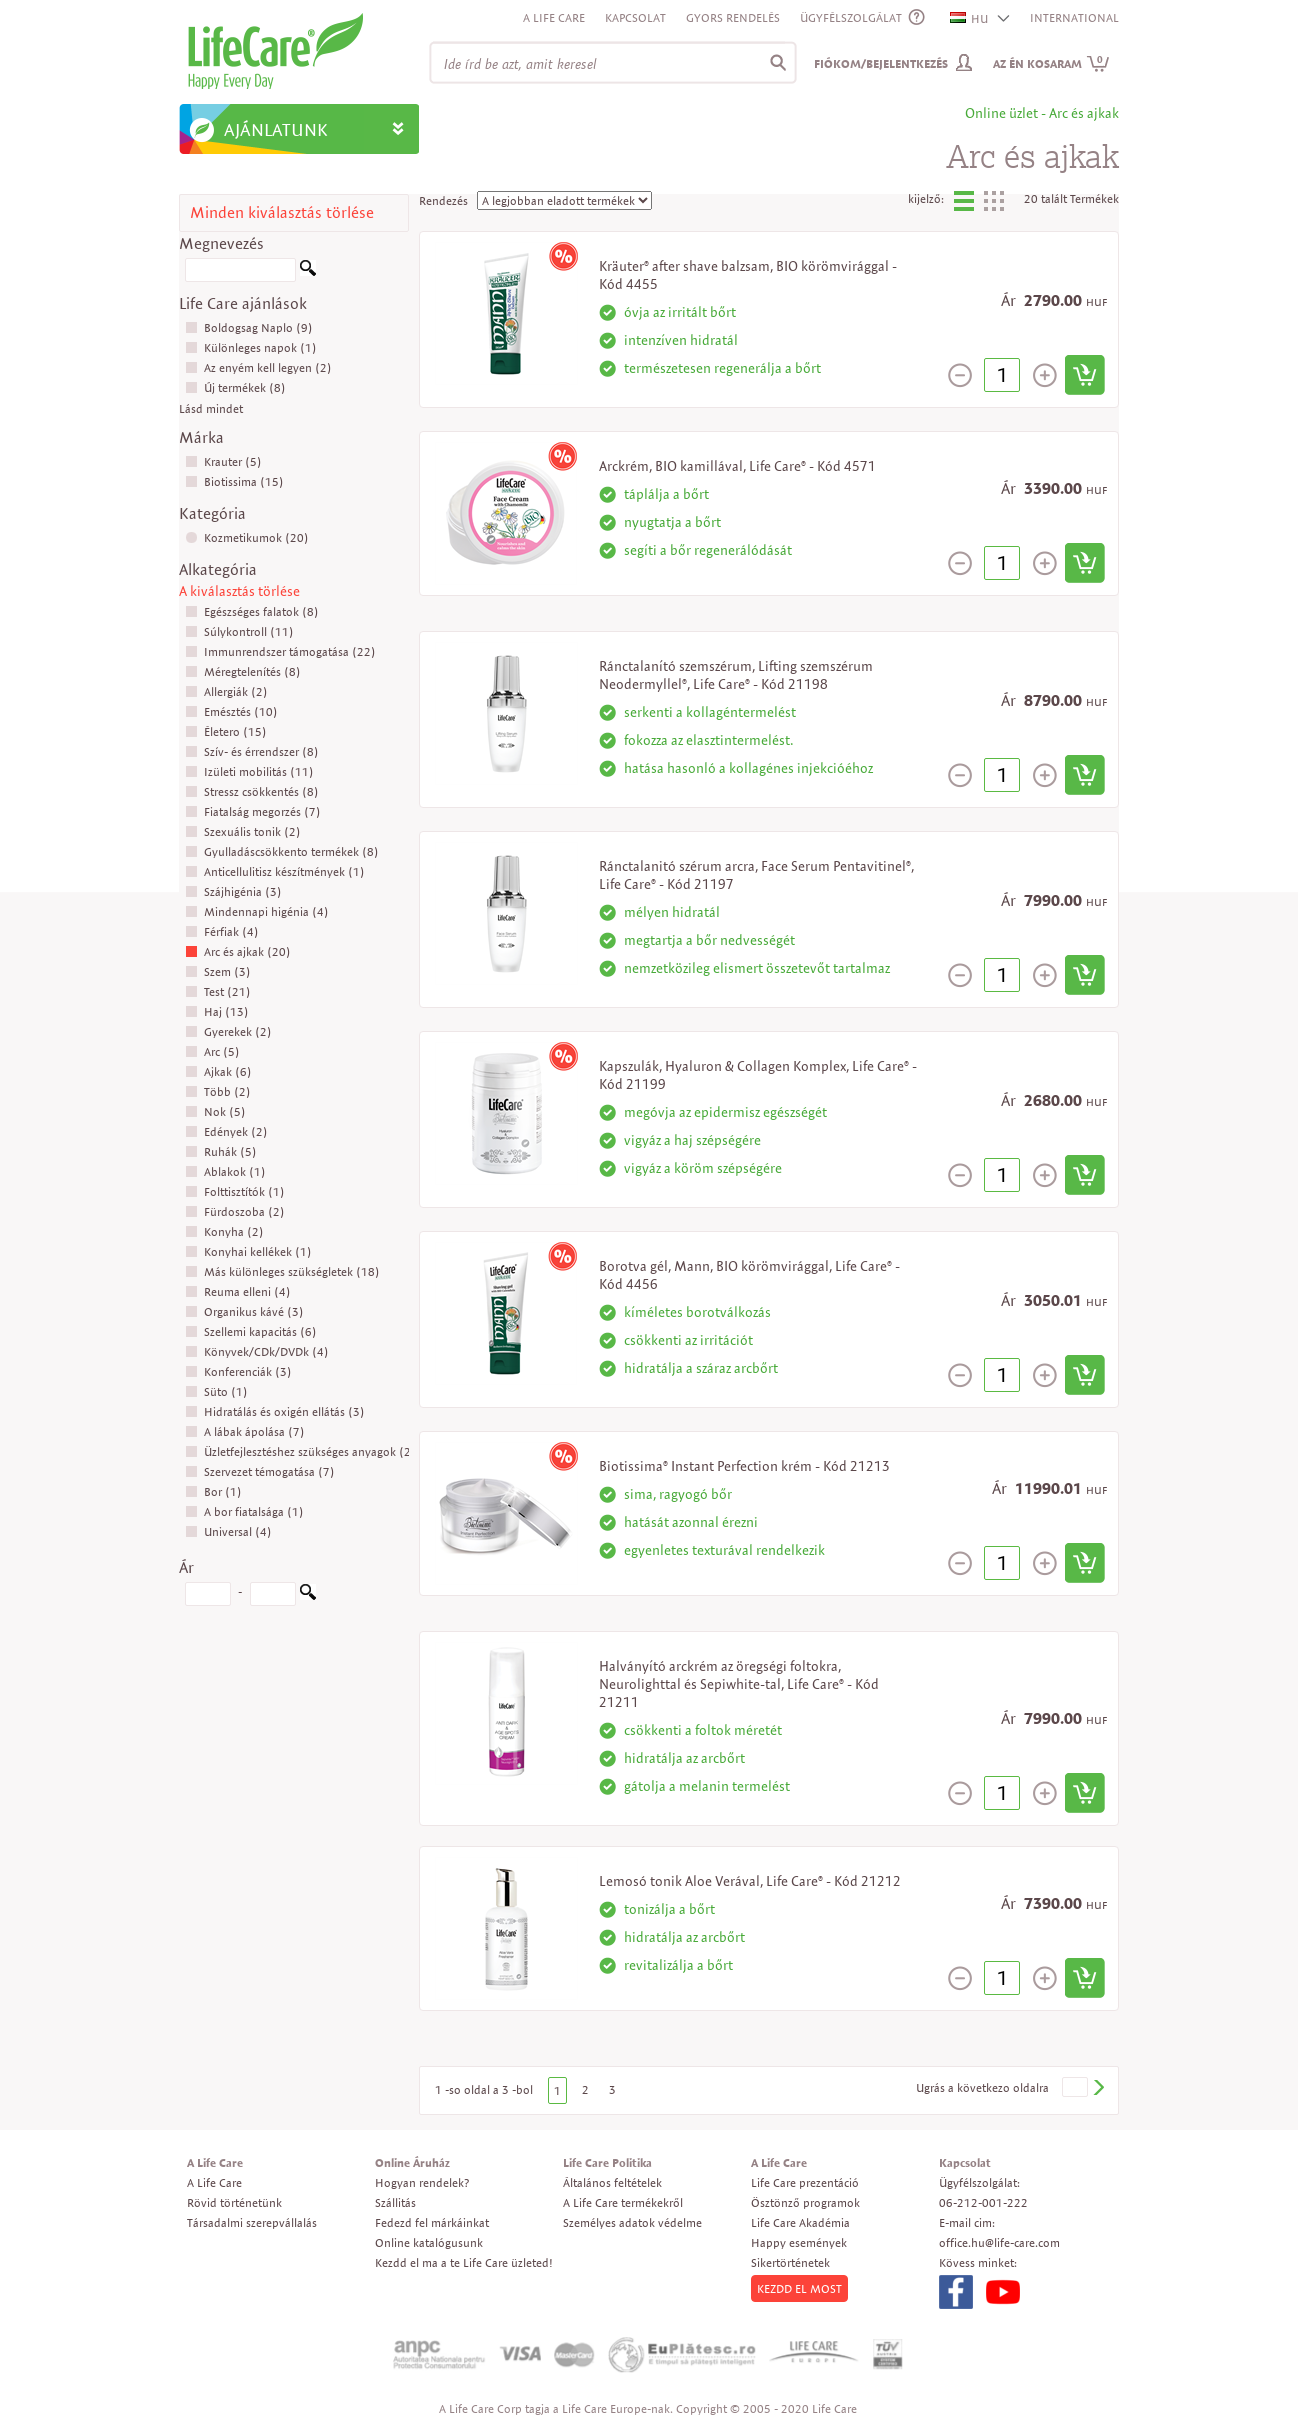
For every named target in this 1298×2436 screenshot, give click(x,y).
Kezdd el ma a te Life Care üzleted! (464, 2262)
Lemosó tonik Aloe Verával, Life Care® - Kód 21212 (750, 1881)
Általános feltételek (612, 2182)
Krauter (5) (223, 461)
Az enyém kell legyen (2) (258, 367)
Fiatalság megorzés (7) (253, 811)
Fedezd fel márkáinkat (432, 2222)
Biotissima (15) (234, 481)
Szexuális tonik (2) (243, 831)
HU (970, 18)
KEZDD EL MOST (799, 2288)
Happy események (799, 2242)
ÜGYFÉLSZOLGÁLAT (851, 17)
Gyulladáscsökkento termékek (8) (282, 851)
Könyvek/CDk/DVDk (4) (257, 1351)
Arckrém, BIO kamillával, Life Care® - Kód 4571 (737, 466)
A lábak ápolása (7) (245, 1431)
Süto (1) (216, 1391)
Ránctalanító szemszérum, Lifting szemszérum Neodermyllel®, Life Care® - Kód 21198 (736, 675)
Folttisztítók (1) (235, 1191)
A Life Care (554, 17)
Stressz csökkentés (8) (252, 791)
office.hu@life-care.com (999, 2242)
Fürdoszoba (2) (235, 1211)
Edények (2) (226, 1131)
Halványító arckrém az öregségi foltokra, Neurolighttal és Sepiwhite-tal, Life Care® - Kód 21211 (739, 1684)
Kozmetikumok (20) (247, 537)
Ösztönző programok (805, 2202)
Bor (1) (213, 1491)
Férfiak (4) (222, 931)
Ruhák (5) (221, 1151)
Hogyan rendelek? (422, 2182)
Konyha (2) (224, 1231)
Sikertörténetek (790, 2262)
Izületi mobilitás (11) (249, 771)
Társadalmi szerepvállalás (252, 2222)
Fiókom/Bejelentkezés (881, 63)
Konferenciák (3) (238, 1371)
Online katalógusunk (429, 2242)
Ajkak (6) (218, 1071)
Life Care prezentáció (805, 2182)
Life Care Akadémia (800, 2222)
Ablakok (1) (225, 1171)
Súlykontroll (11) (239, 631)
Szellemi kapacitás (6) (251, 1331)
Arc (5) (212, 1051)
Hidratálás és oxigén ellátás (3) (275, 1411)
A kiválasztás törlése (239, 591)
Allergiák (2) (226, 691)
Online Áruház (412, 2162)
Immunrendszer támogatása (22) (280, 651)
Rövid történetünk (234, 2202)
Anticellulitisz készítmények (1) (275, 871)
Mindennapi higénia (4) (257, 911)
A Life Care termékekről (623, 2202)
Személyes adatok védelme (632, 2222)
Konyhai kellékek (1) (248, 1251)
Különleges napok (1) (251, 347)
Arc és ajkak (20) (238, 951)
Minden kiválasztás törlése (282, 212)
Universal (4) (228, 1531)
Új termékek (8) (235, 387)
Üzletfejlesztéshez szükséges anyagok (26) (304, 1451)
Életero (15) (226, 731)
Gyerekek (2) (228, 1031)
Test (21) (218, 991)
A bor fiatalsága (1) (244, 1511)
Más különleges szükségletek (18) (282, 1271)
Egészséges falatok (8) (252, 611)
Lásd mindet (211, 408)
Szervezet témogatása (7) (260, 1471)
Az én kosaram (1051, 63)
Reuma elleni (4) (238, 1291)
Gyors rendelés (733, 17)
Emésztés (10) (231, 711)
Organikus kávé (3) (244, 1311)
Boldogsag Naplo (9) (249, 327)
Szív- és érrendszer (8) (252, 751)
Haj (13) (217, 1011)
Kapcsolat (635, 17)
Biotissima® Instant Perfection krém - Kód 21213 (744, 1466)
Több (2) (218, 1091)
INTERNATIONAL (1074, 17)
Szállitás (395, 2202)
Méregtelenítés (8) (243, 671)
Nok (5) (215, 1111)
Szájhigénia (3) (233, 891)
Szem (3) (218, 971)
